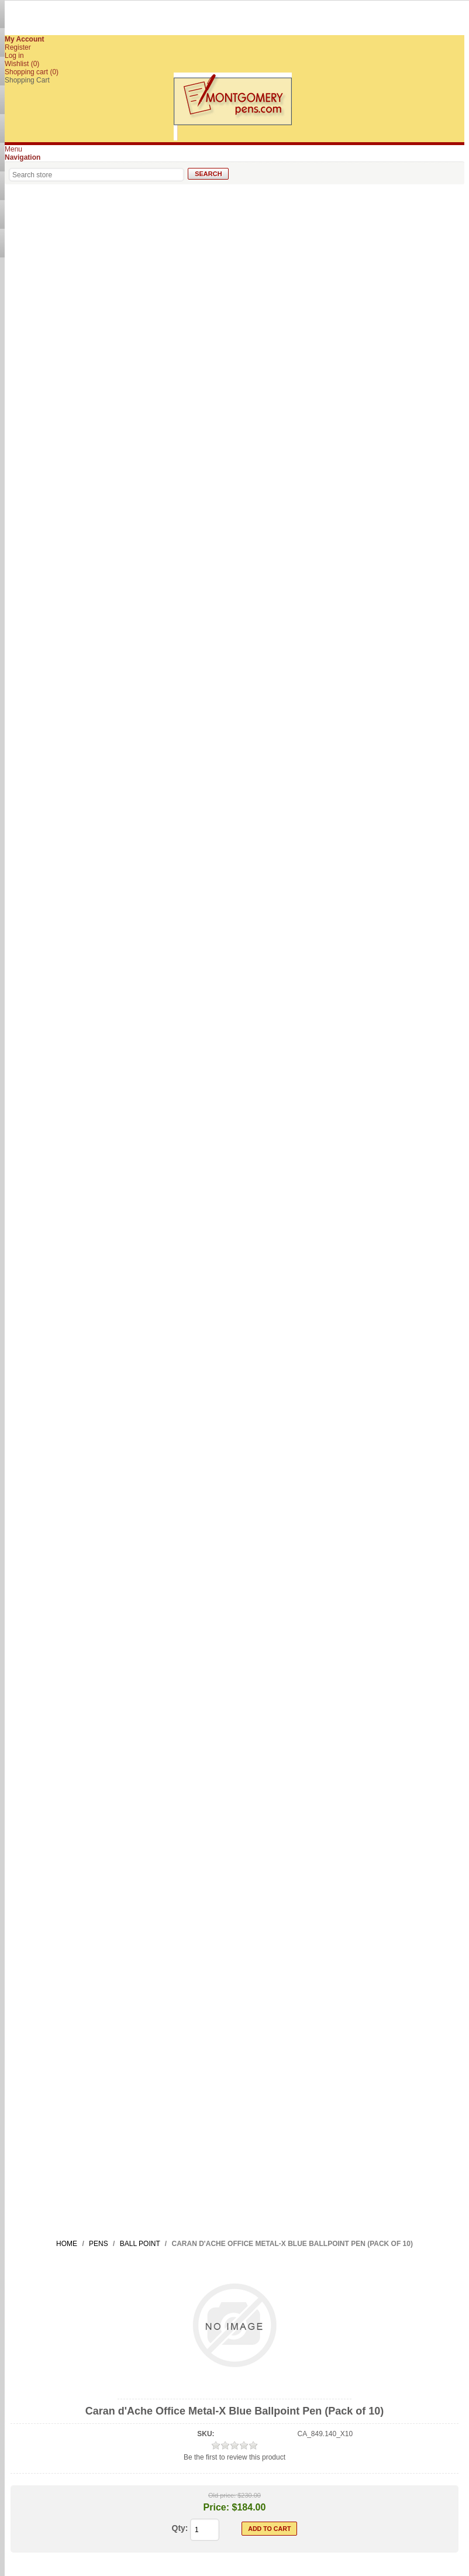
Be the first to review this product (234, 2457)
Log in (14, 55)
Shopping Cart (27, 80)
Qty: (180, 2528)
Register (18, 47)
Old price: (222, 2495)
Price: (216, 2507)
